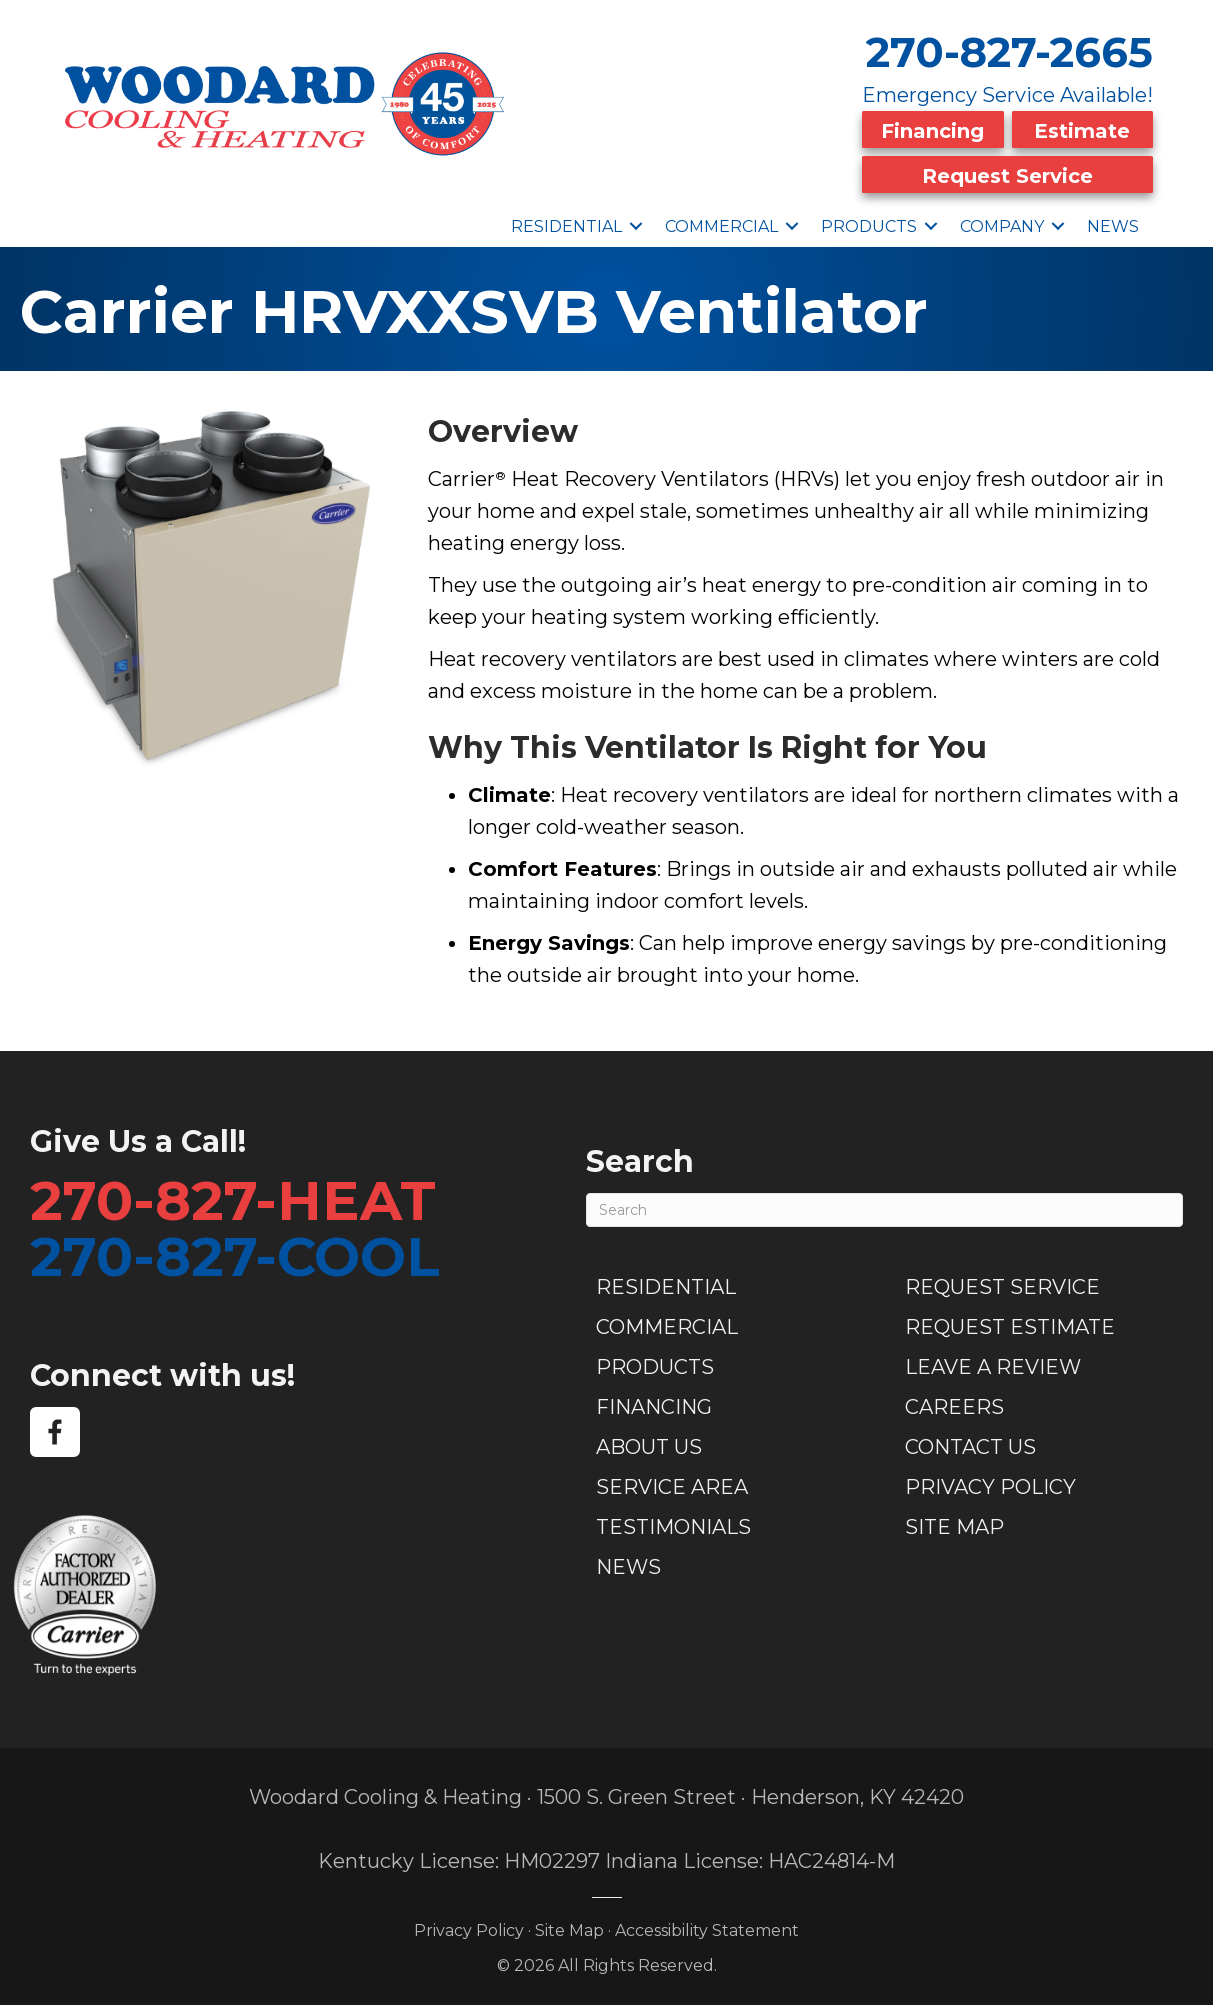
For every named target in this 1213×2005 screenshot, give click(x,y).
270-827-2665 (1009, 52)
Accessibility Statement (707, 1925)
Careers (954, 1403)
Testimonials (673, 1523)
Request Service (1007, 173)
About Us (649, 1443)
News (1113, 221)
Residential (566, 221)
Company (1002, 221)
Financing (932, 130)
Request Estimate (1010, 1323)
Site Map (954, 1523)
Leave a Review (993, 1363)
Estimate (1082, 130)
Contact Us (970, 1443)
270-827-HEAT (233, 1196)
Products (869, 221)
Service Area (672, 1483)
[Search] (884, 1206)
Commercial (721, 221)
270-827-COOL (235, 1252)
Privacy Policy (990, 1483)
